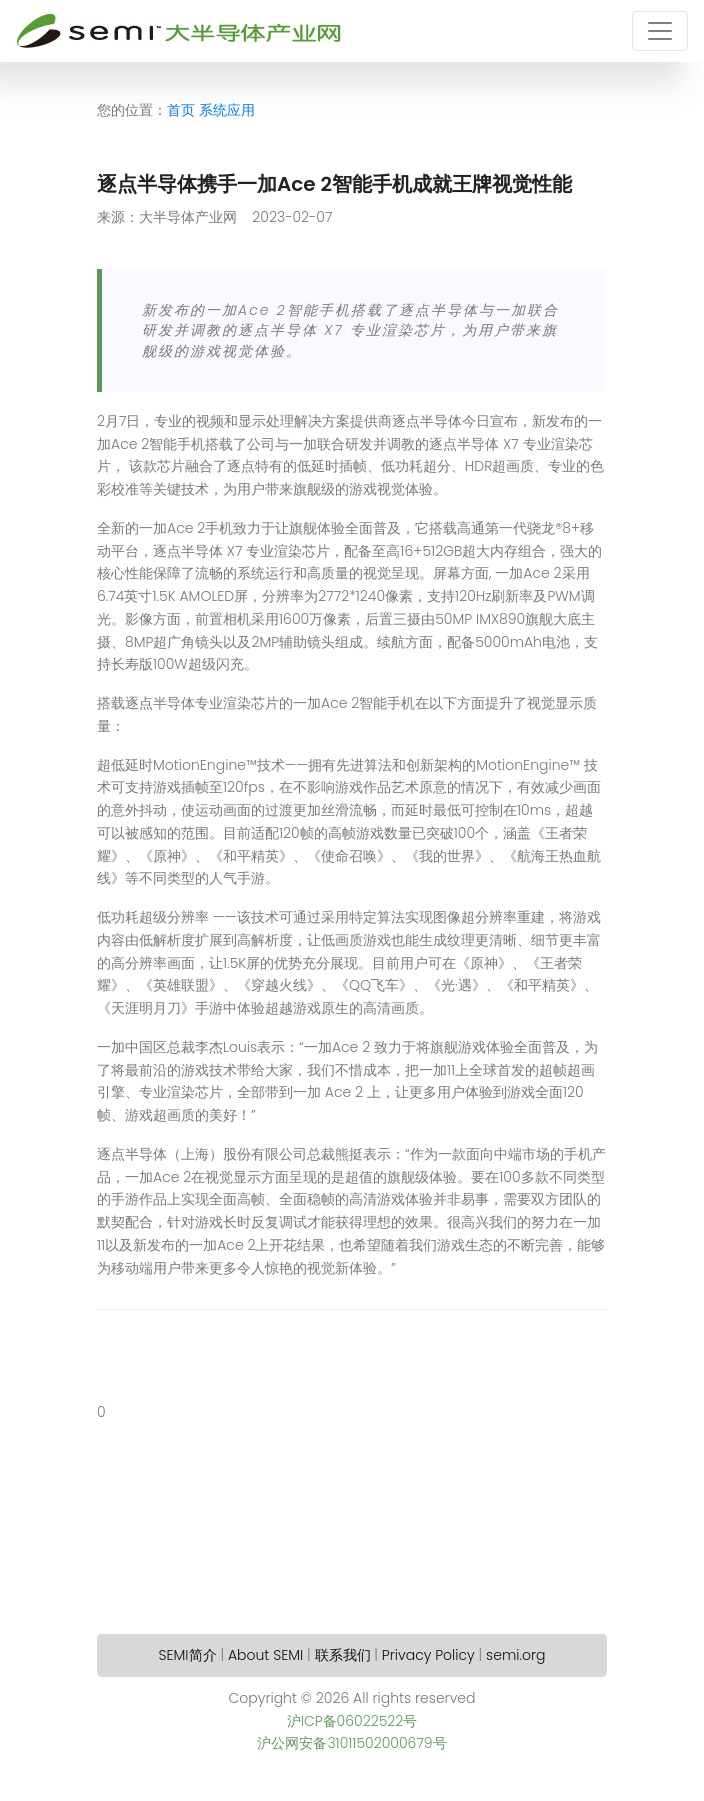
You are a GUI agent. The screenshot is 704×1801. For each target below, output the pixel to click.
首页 (181, 110)
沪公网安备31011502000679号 (351, 1743)
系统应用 (227, 110)
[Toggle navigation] (660, 31)
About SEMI (265, 1655)
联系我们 (343, 1655)
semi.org (515, 1655)
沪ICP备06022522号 (352, 1721)
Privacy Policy (428, 1655)
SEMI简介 (188, 1655)
